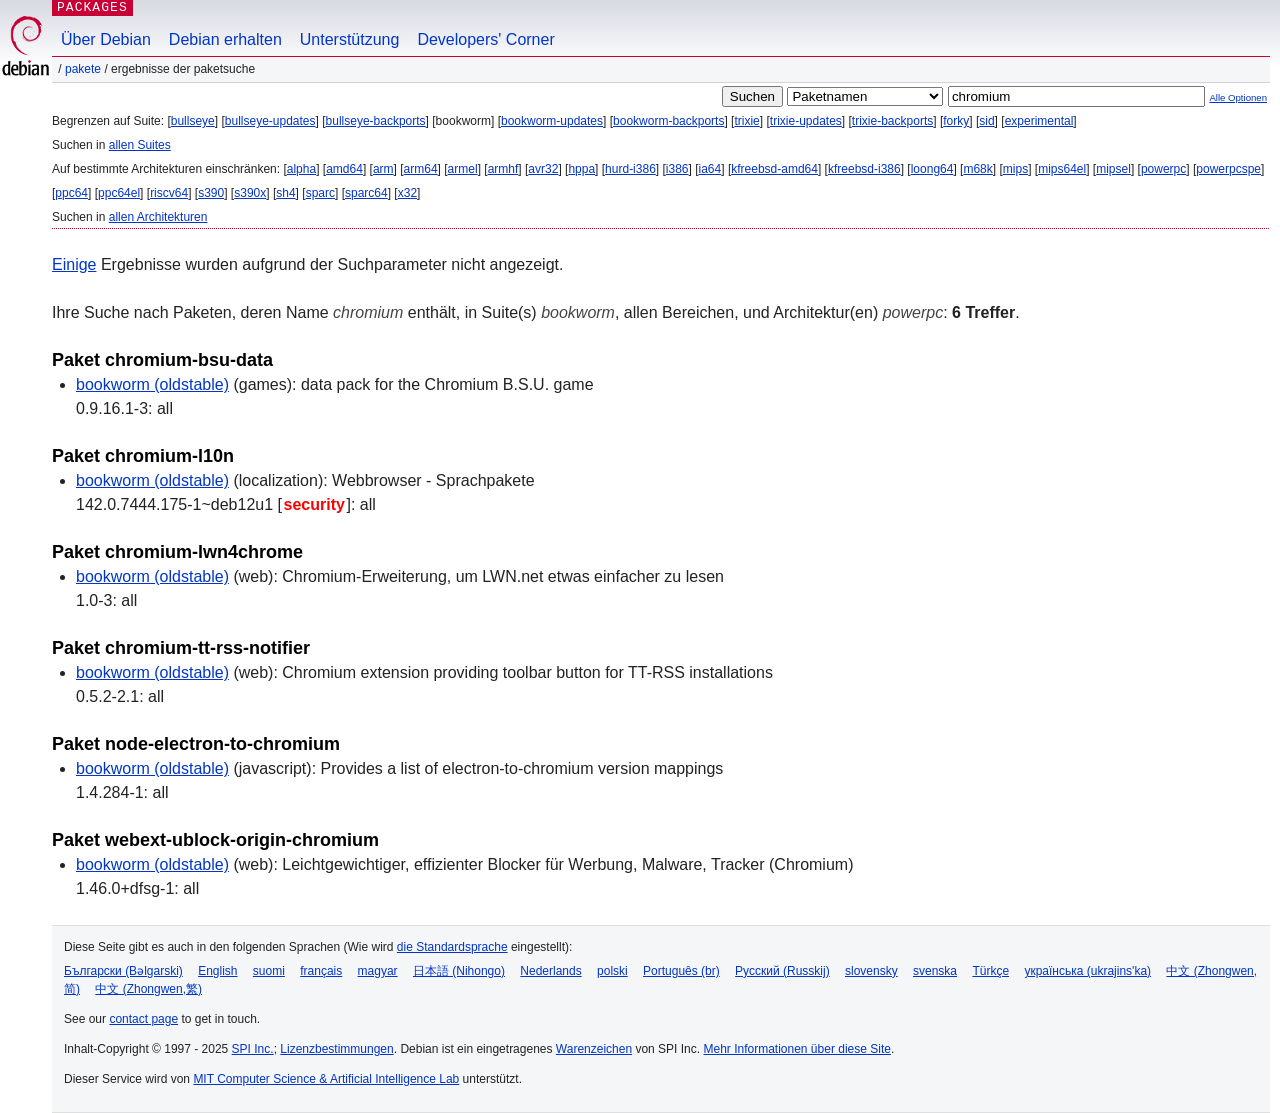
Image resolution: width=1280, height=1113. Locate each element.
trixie (746, 121)
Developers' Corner (485, 39)
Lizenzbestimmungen (336, 1049)
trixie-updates (806, 121)
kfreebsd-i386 (864, 169)
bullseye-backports (376, 121)
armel (463, 169)
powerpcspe (1228, 169)
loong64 (932, 169)
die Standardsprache (452, 947)
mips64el (1062, 169)
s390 (211, 193)
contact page (143, 1019)
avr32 (543, 169)
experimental (1039, 121)
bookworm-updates (552, 121)
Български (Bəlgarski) (123, 971)
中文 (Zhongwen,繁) (148, 989)
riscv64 (169, 193)
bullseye (193, 121)
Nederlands (550, 971)
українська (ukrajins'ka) (1087, 971)
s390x (250, 193)
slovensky (871, 971)
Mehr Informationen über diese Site (796, 1049)
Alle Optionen (1238, 97)
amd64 (344, 169)
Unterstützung (350, 39)
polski (612, 971)
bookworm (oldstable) (152, 384)
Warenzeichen (594, 1049)
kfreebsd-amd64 (774, 169)
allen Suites (140, 145)
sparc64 (366, 193)
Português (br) (681, 971)
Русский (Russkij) (782, 971)
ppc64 (71, 193)
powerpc (1163, 169)
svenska (935, 971)
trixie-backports (892, 121)
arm (383, 169)
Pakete (83, 69)
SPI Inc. (253, 1049)
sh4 (285, 193)
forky (956, 121)
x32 (407, 193)
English (217, 971)
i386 (677, 169)
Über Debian (106, 39)
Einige (74, 264)
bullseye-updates (270, 121)
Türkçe (990, 971)
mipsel (1113, 169)
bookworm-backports (668, 121)
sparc (320, 193)
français (321, 971)
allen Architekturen (158, 217)
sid (986, 121)
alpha (301, 169)
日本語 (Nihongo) (459, 971)
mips (1015, 169)
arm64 (421, 169)
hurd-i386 (630, 169)
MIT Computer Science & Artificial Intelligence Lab (326, 1079)
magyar (378, 971)
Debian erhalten (225, 39)
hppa (581, 169)
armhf (503, 169)
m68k (977, 169)
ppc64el (119, 193)
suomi (269, 971)
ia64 (710, 169)
